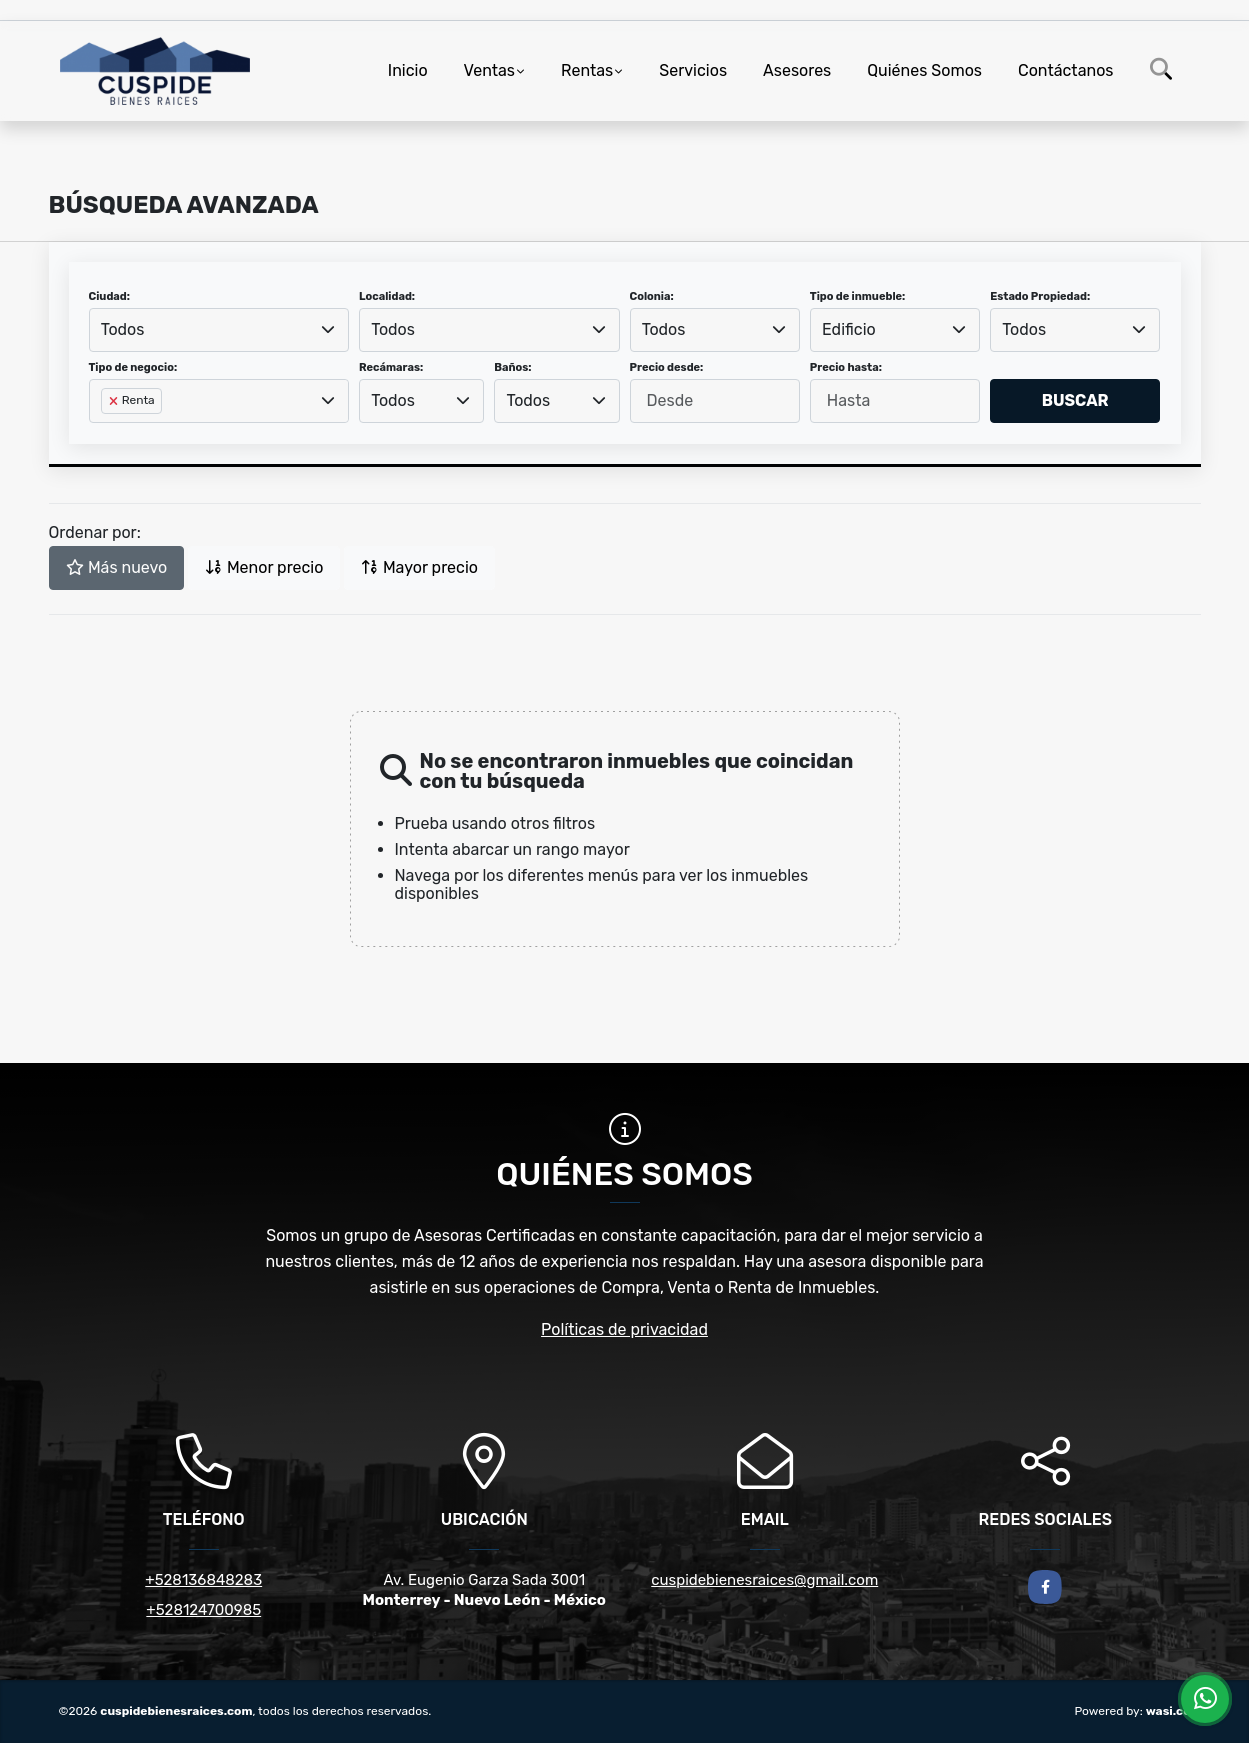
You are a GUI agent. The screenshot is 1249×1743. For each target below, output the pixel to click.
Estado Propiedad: (1040, 296)
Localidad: (387, 296)
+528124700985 (203, 1610)
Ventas (489, 70)
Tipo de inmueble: (857, 296)
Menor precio (264, 567)
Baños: (512, 367)
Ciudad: (110, 296)
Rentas (587, 70)
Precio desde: (667, 367)
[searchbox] (107, 433)
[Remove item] (115, 401)
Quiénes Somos (924, 70)
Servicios (693, 70)
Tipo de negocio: (133, 367)
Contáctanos (1065, 70)
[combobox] (219, 330)
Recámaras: (391, 367)
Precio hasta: (846, 367)
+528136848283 (203, 1580)
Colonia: (652, 296)
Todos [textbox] (123, 329)
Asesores (797, 70)
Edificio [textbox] (849, 329)
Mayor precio (419, 567)
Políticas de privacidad (624, 1329)
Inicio (408, 70)
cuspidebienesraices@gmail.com (764, 1580)
